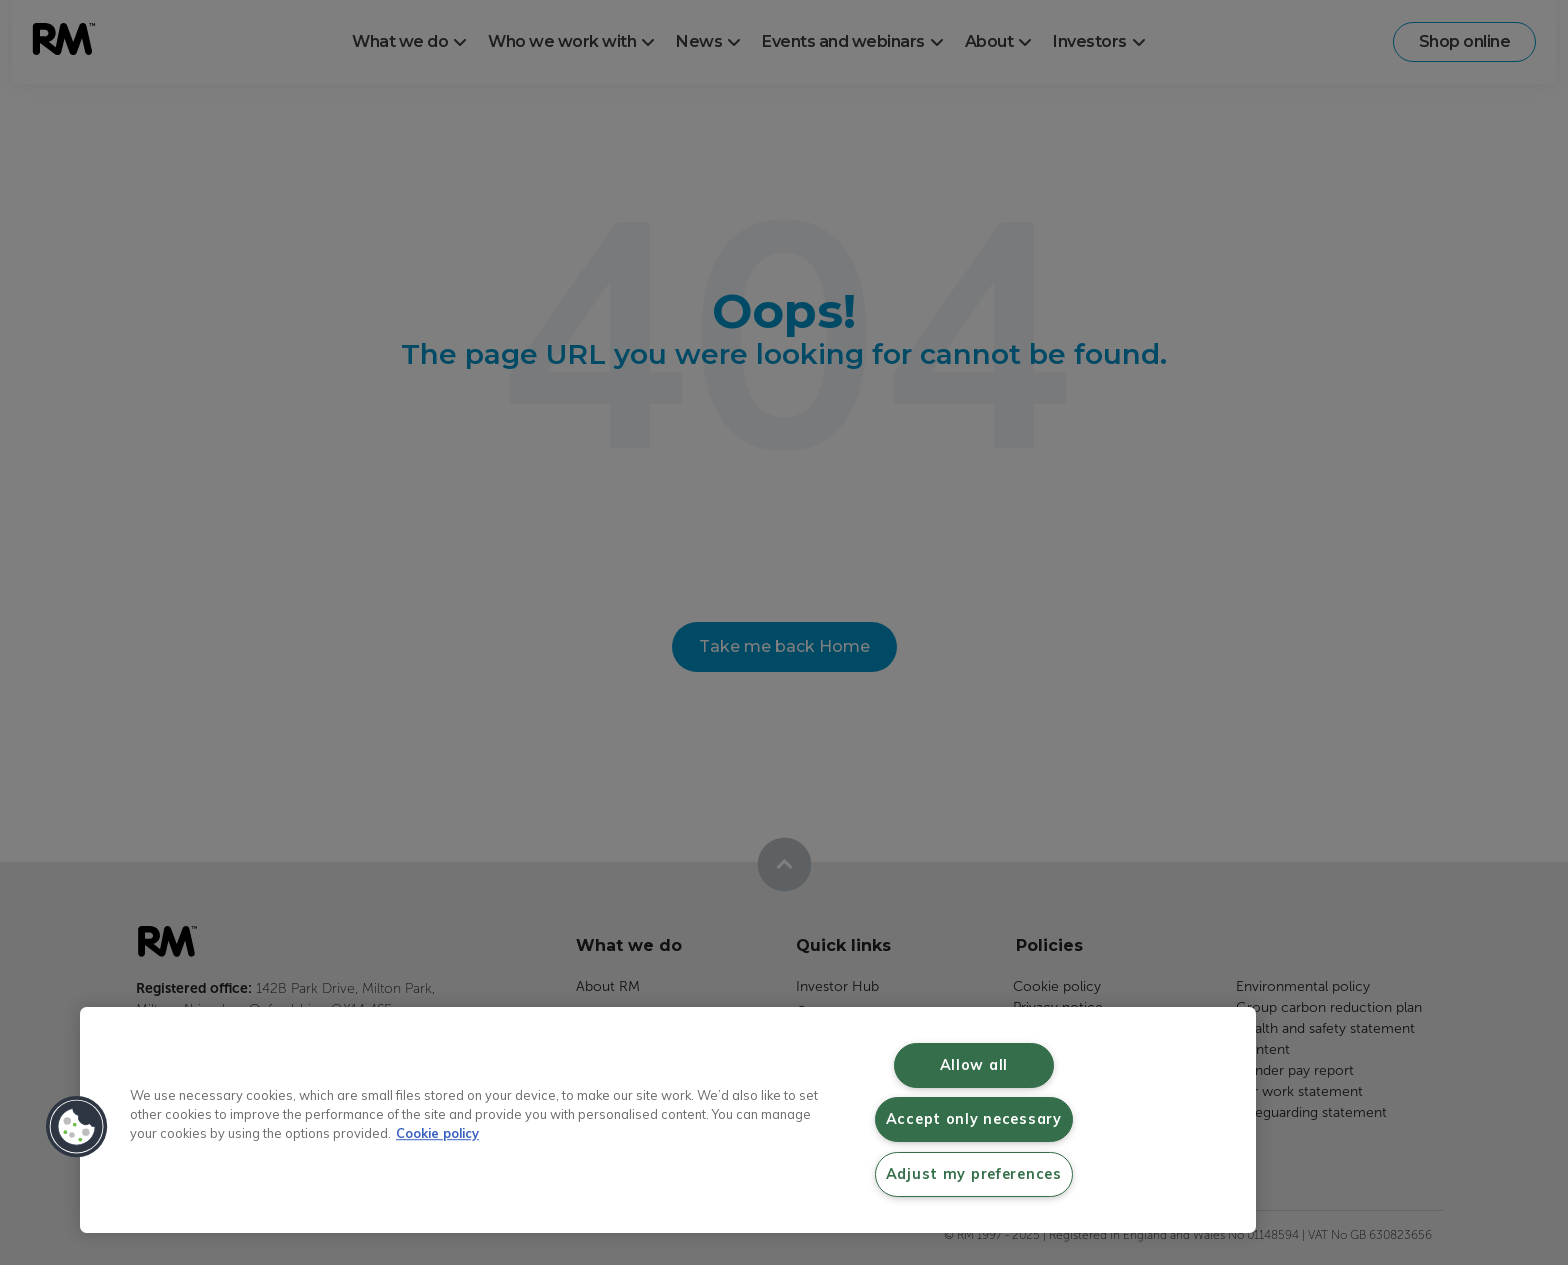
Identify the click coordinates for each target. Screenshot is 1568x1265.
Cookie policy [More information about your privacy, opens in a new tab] (437, 1133)
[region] (668, 1120)
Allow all (974, 1065)
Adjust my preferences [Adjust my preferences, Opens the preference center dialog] (974, 1174)
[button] (77, 1127)
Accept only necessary (974, 1119)
